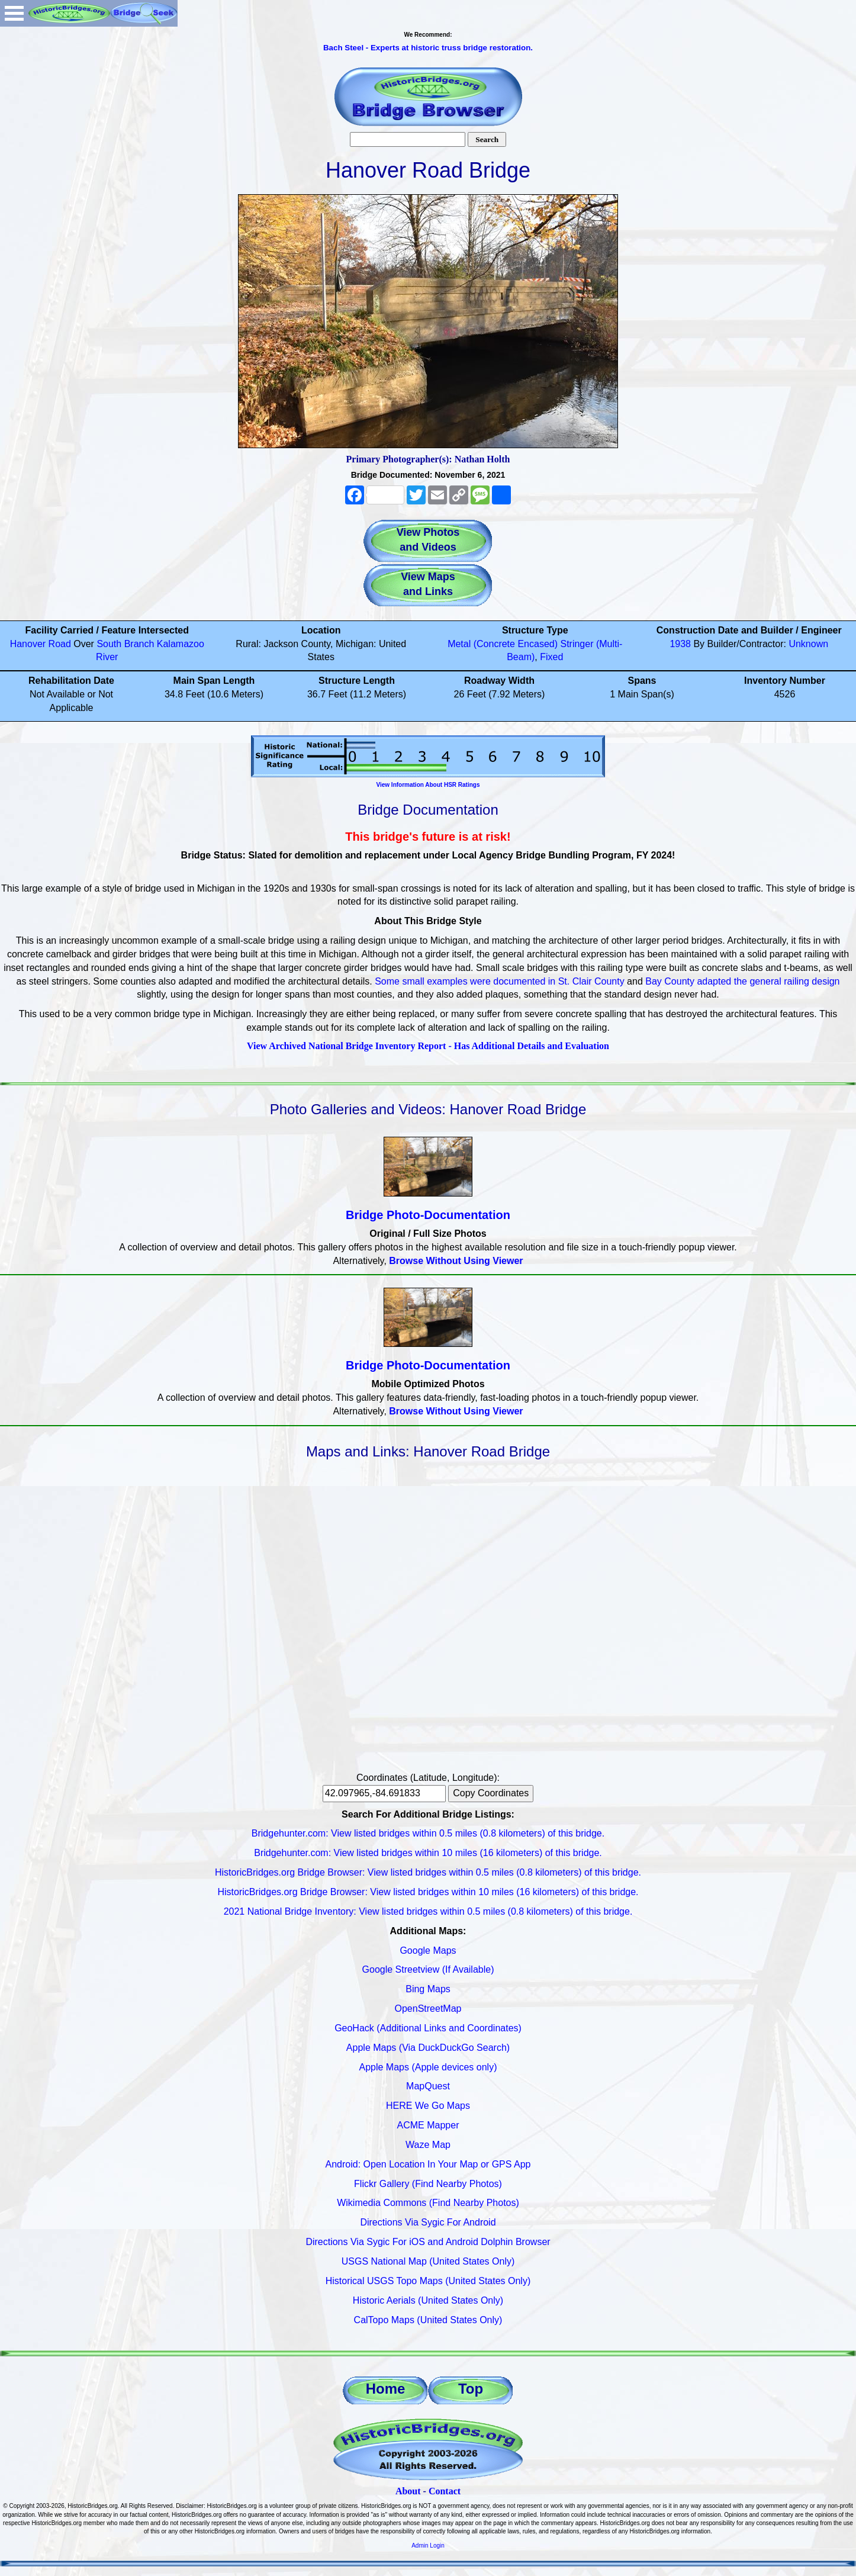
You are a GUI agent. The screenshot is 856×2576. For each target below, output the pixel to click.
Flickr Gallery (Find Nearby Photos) (428, 2184)
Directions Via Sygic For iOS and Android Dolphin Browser (427, 2242)
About (408, 2491)
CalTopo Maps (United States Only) (428, 2320)
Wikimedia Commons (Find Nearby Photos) (428, 2203)
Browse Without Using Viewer (456, 1261)
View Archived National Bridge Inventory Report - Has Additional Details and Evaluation (428, 1046)
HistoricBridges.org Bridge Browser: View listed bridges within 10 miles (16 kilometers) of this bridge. (427, 1892)
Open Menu (14, 13)
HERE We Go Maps (428, 2106)
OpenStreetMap (428, 2008)
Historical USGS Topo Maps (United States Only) (428, 2281)
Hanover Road (40, 644)
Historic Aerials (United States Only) (428, 2300)
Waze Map (428, 2145)
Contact (445, 2491)
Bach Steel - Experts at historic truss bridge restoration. (428, 47)
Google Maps (428, 1950)
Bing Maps (428, 1989)
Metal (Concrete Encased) (503, 644)
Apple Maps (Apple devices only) (428, 2067)
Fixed (551, 657)
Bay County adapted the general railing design (742, 981)
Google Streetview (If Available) (428, 1969)
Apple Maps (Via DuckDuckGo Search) (428, 2048)
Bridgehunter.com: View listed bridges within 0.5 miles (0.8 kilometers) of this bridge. (428, 1833)
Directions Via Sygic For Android (427, 2222)
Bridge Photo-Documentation (428, 1214)
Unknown (808, 644)
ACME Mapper (428, 2125)
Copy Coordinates (491, 1793)
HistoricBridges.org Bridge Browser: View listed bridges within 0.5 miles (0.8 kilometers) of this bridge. (428, 1872)
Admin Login (428, 2545)
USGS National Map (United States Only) (428, 2261)
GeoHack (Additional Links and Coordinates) (428, 2028)
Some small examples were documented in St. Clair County (500, 981)
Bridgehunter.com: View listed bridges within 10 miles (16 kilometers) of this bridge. (428, 1853)
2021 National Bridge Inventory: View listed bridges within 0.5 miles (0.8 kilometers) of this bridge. (428, 1911)
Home (386, 2389)
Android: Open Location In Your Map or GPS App (428, 2164)
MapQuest (428, 2086)
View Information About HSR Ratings (428, 785)
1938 (680, 644)
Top (470, 2389)
